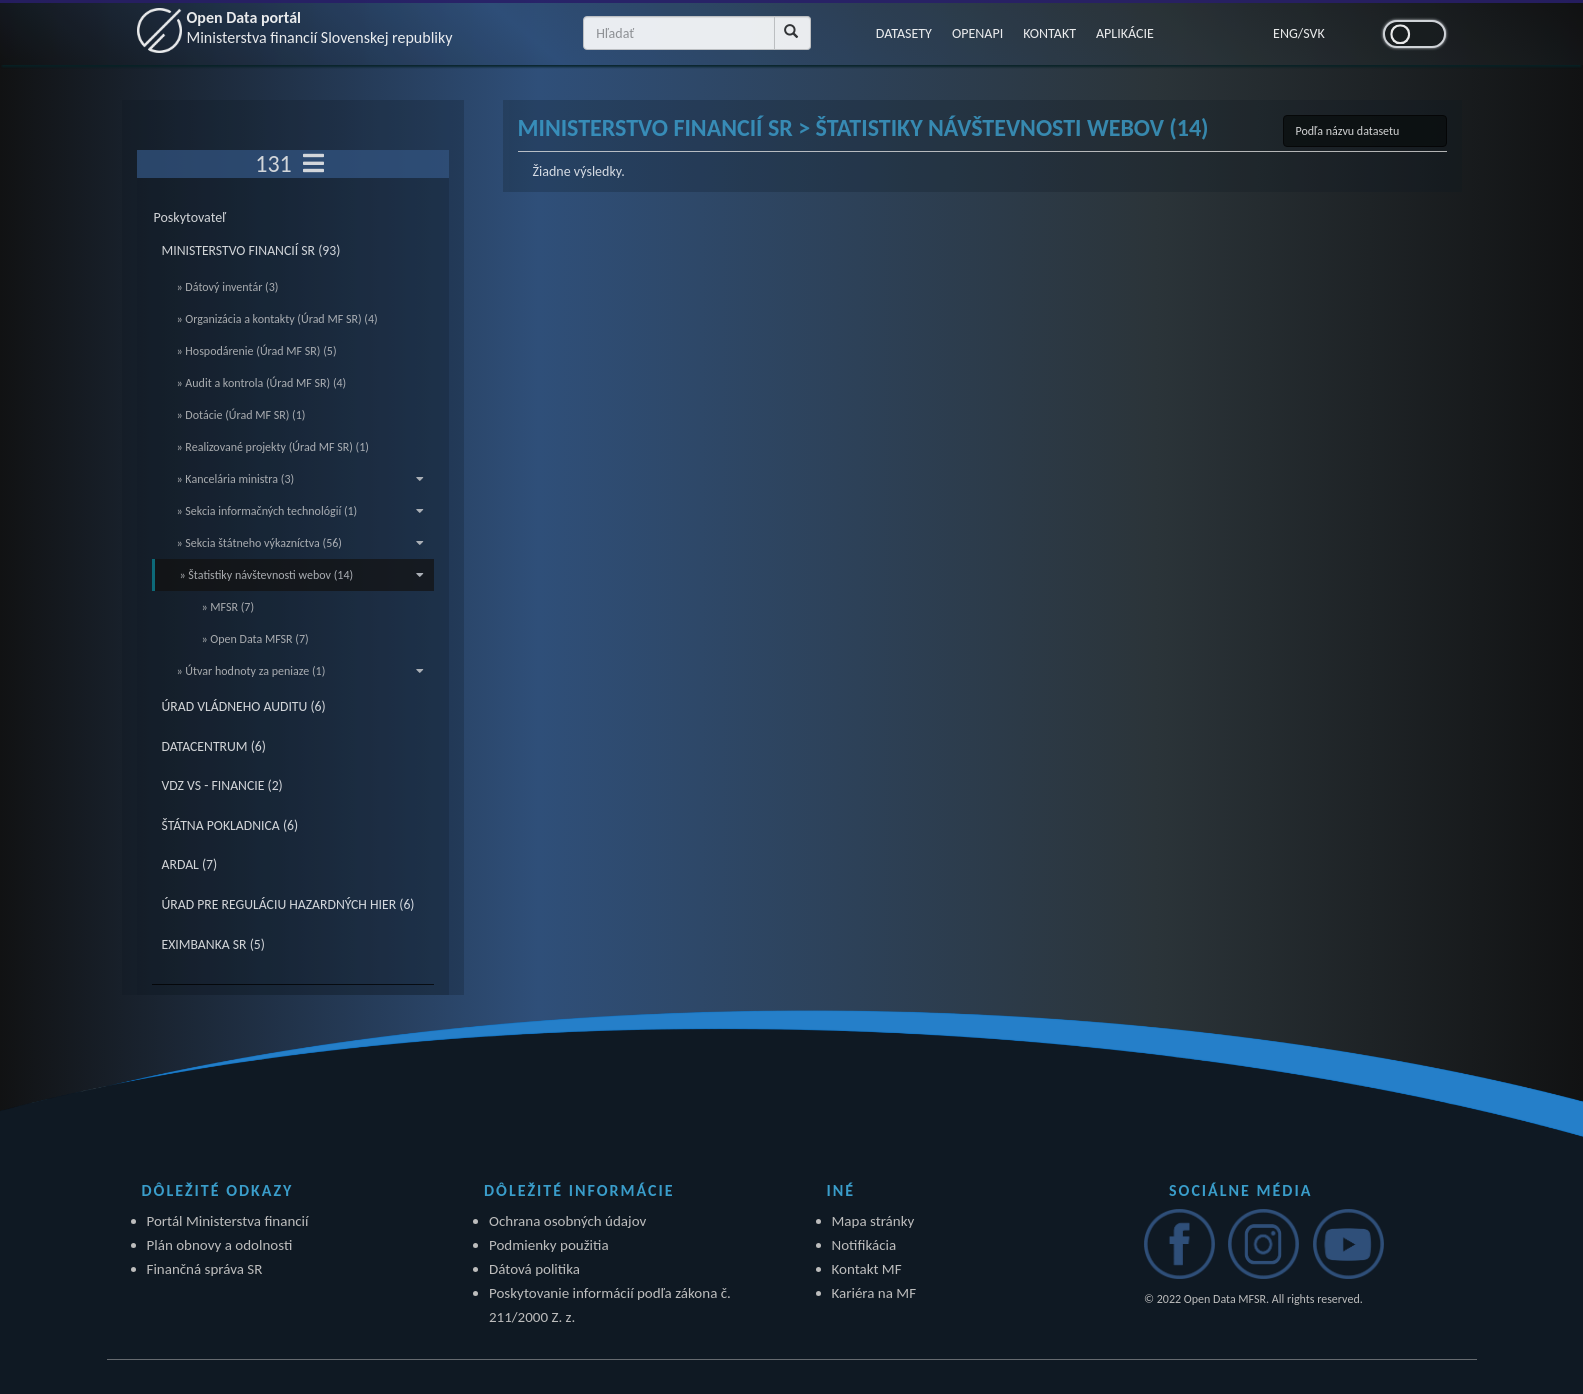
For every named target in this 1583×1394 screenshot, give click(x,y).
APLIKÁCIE (1125, 33)
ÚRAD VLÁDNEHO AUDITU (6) (244, 706)
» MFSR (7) (228, 607)
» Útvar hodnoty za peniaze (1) (301, 671)
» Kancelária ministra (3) (301, 479)
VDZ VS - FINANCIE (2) (222, 785)
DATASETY (904, 33)
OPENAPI (977, 33)
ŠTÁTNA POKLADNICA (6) (230, 825)
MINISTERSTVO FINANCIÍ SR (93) (251, 250)
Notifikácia (864, 1245)
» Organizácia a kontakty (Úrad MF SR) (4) (277, 319)
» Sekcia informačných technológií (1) (301, 511)
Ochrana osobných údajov (567, 1221)
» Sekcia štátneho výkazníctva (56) (301, 543)
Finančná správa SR (205, 1269)
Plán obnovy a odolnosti (220, 1245)
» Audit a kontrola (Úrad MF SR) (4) (262, 383)
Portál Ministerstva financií (228, 1221)
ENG (1285, 33)
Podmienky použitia (549, 1245)
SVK (1314, 33)
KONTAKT (1049, 33)
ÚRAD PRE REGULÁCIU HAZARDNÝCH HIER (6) (288, 904)
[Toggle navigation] (313, 164)
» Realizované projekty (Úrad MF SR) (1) (273, 447)
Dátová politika (534, 1269)
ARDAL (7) (190, 864)
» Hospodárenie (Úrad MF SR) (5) (257, 351)
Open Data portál (320, 27)
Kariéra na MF (874, 1293)
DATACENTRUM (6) (214, 746)
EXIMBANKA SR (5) (213, 944)
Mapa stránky (873, 1221)
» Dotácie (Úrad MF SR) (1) (241, 415)
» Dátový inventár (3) (228, 287)
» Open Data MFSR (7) (255, 639)
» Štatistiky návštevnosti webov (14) (302, 575)
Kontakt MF (867, 1269)
